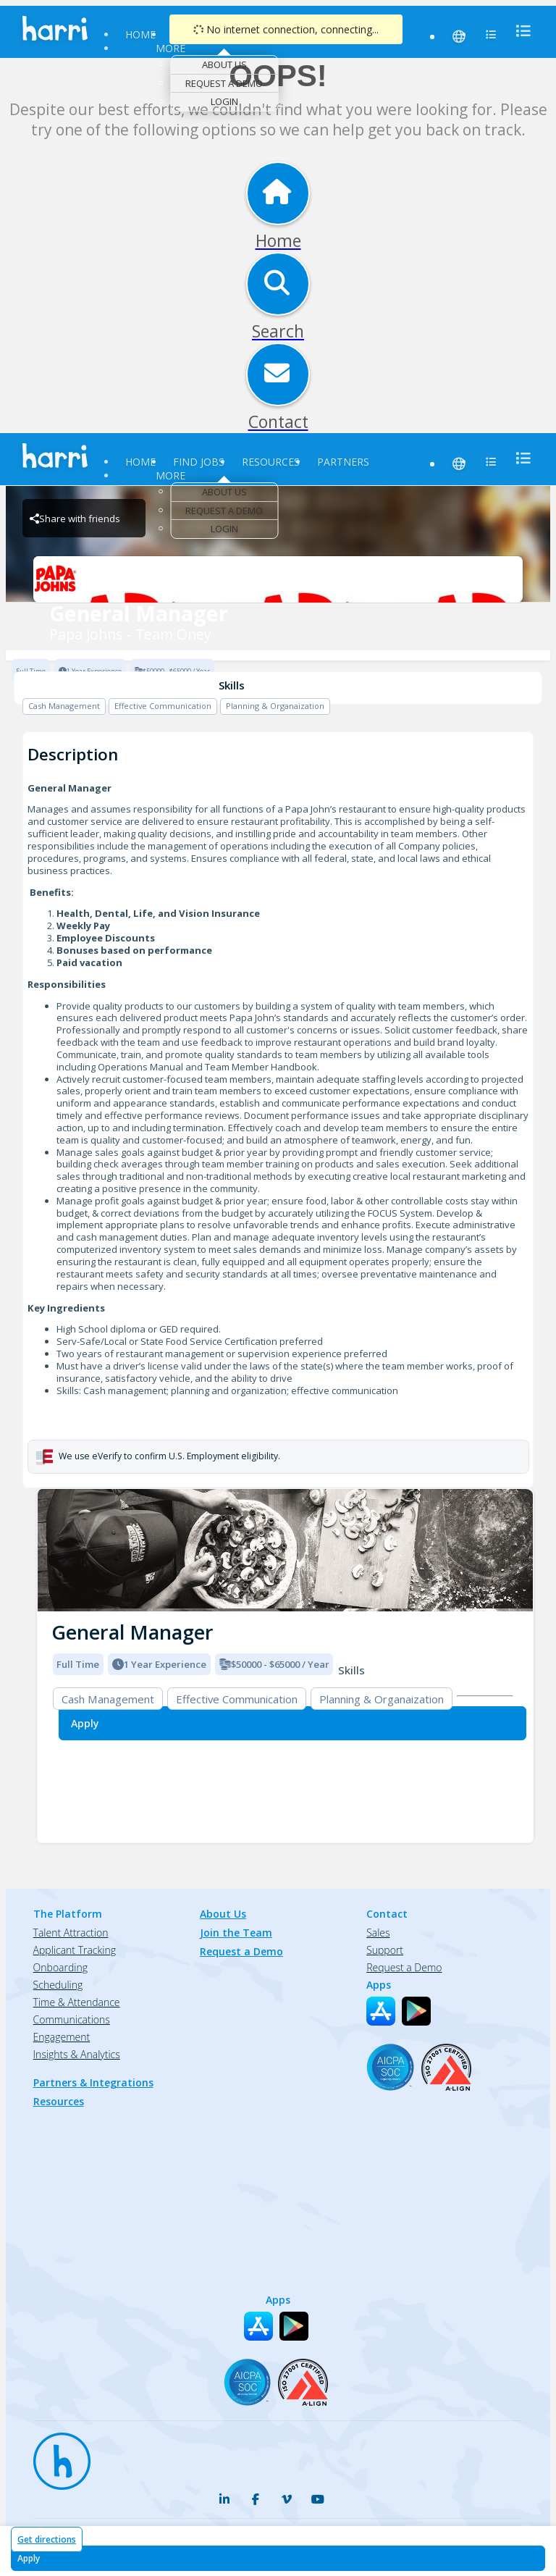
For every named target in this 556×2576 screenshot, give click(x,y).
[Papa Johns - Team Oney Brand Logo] (277, 579)
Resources (271, 462)
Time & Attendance (76, 2002)
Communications (71, 2019)
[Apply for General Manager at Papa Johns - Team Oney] (278, 2558)
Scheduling (58, 1985)
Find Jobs (198, 462)
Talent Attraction (71, 1932)
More (170, 48)
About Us (224, 64)
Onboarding (60, 1967)
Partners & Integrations (93, 2082)
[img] (285, 1550)
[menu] (519, 31)
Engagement (61, 2037)
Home (140, 34)
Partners (343, 462)
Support (384, 1950)
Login (224, 101)
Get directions (46, 2539)
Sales (377, 1932)
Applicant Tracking (74, 1950)
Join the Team (236, 1932)
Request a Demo (224, 83)
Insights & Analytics (76, 2054)
